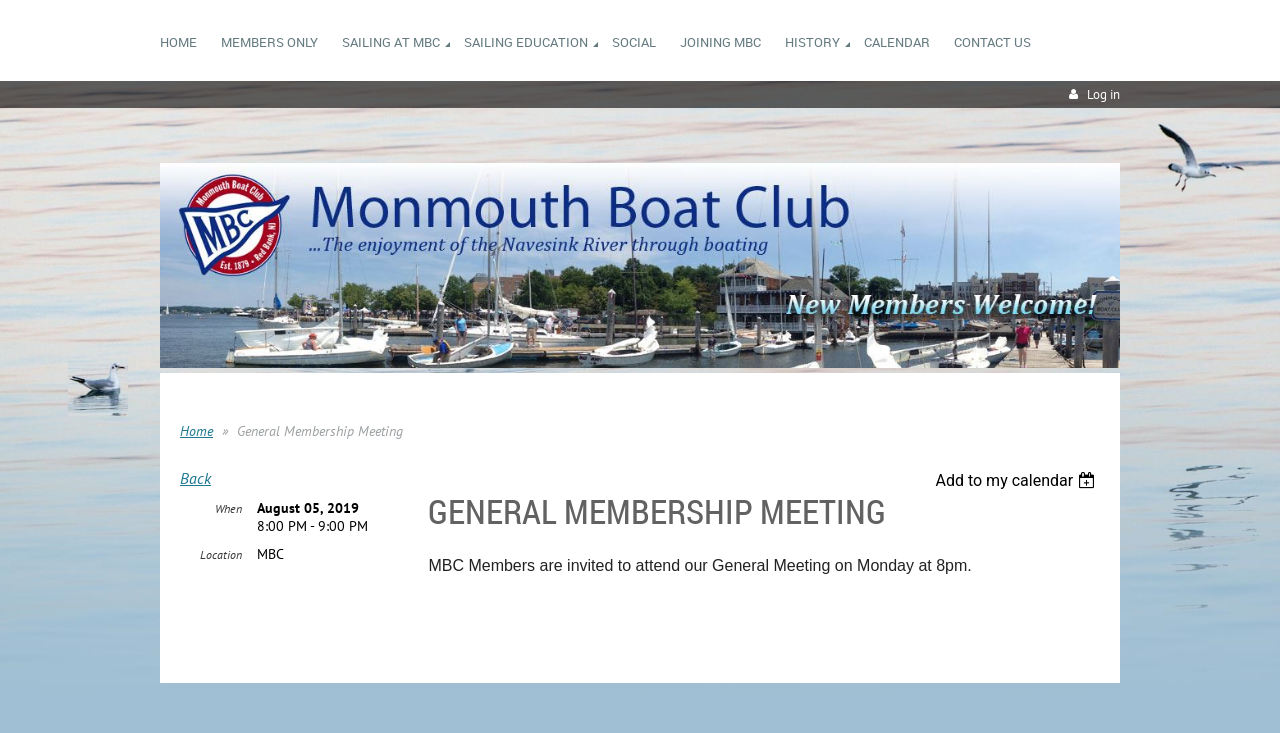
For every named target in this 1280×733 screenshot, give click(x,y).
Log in (1103, 94)
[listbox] (1017, 480)
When (228, 508)
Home (196, 431)
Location (221, 554)
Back (195, 478)
